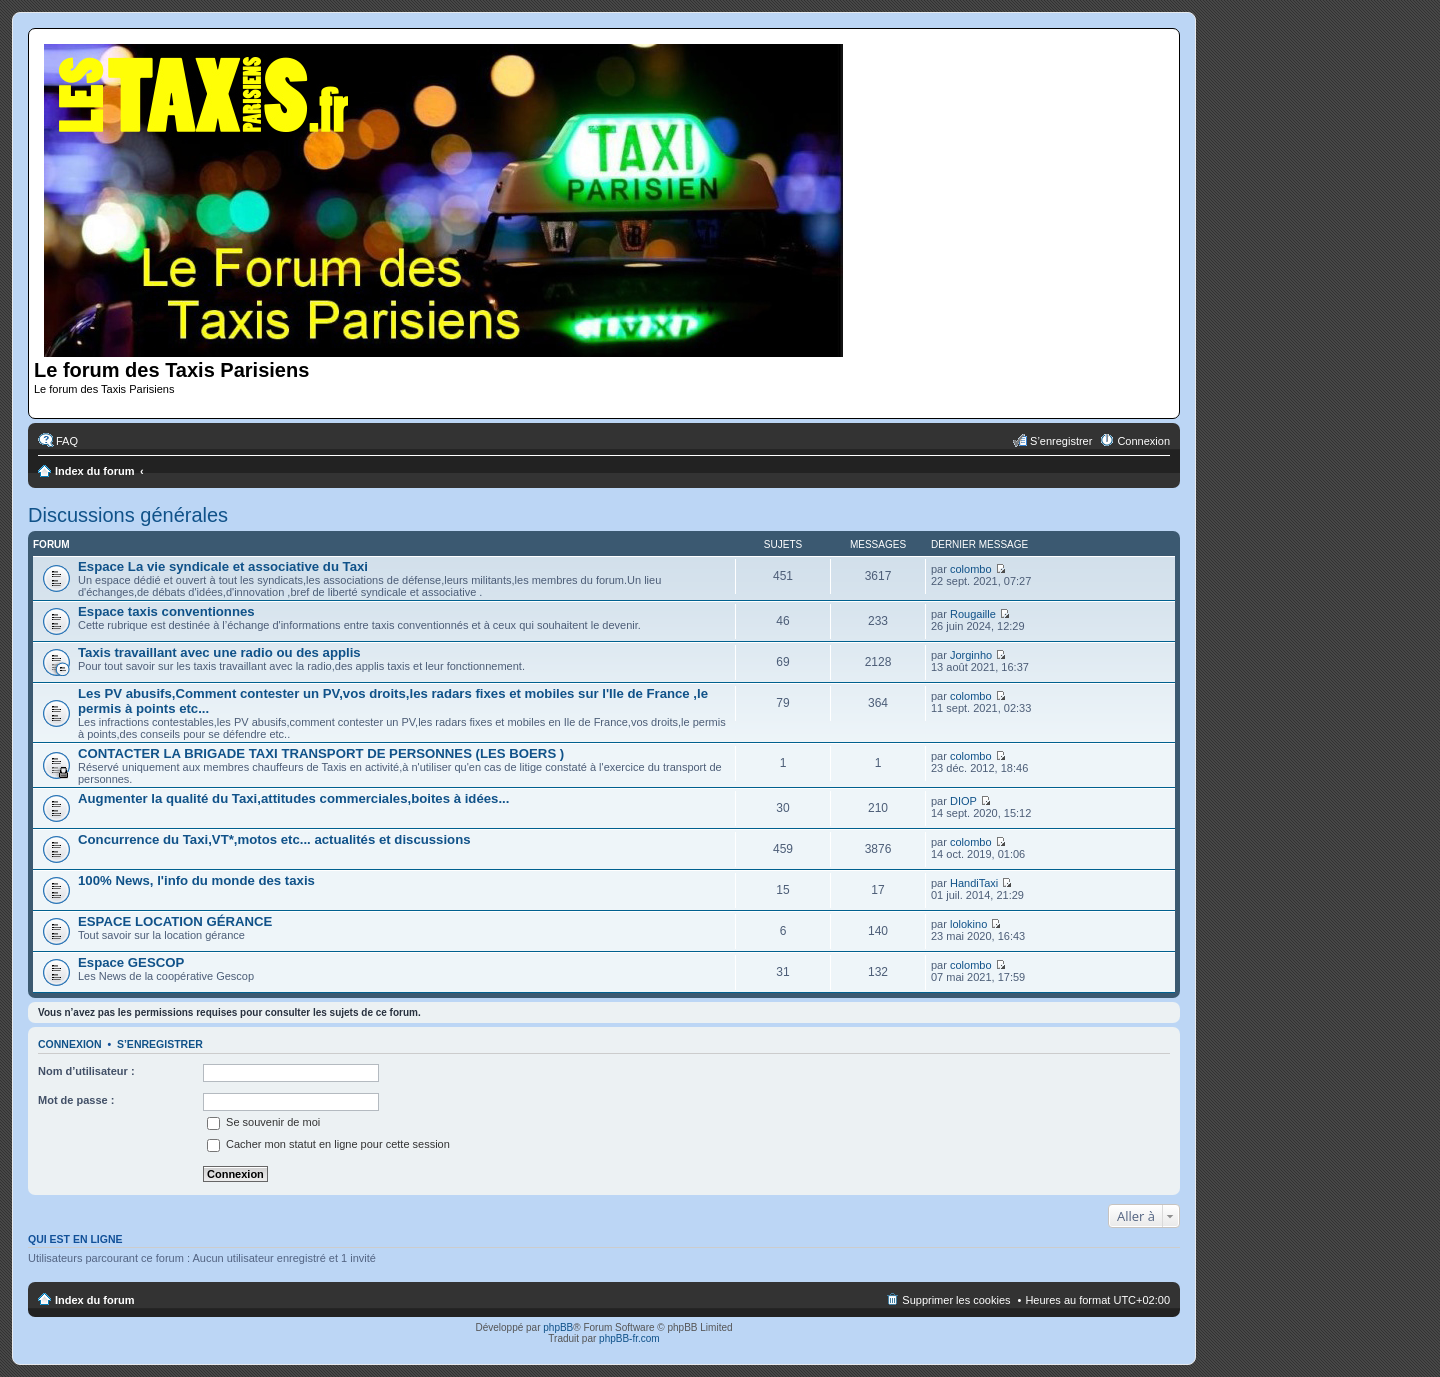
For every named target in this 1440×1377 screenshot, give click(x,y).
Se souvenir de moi (263, 1122)
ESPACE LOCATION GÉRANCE (175, 921)
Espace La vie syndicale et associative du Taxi (223, 566)
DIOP (963, 801)
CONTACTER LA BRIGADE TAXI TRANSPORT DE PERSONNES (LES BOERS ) (321, 753)
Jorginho (971, 655)
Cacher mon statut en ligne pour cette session (328, 1144)
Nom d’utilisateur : (86, 1071)
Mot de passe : (76, 1100)
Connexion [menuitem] (1143, 441)
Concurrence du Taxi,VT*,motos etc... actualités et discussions (274, 839)
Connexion (70, 1044)
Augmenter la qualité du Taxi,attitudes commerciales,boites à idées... (293, 798)
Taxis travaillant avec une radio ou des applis (219, 652)
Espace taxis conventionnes (166, 611)
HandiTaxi (974, 883)
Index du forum (94, 471)
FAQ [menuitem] (67, 441)
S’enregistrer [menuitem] (1061, 441)
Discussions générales (128, 515)
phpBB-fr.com (629, 1338)
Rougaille (973, 614)
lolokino (968, 924)
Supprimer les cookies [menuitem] (956, 1300)
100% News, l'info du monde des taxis (196, 880)
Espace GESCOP (131, 962)
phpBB (558, 1327)
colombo (971, 569)
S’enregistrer (160, 1044)
